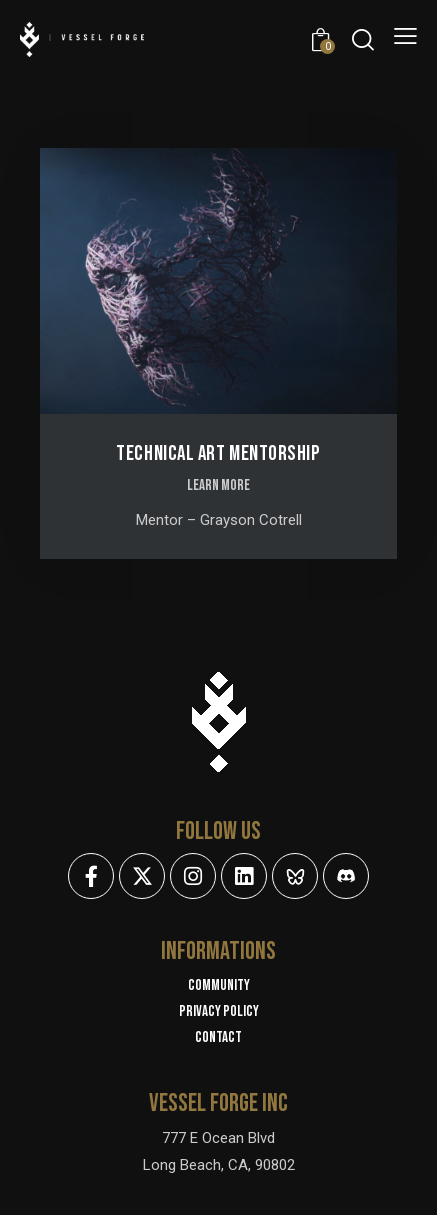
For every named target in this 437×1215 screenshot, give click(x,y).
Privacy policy (219, 1011)
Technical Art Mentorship (218, 453)
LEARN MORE (218, 485)
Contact (218, 1037)
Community (219, 985)
